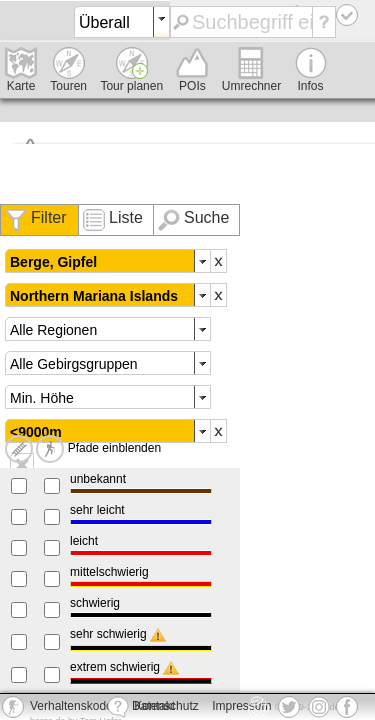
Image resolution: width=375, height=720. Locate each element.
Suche (206, 217)
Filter (49, 217)
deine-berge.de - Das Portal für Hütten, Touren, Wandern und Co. (23, 23)
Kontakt (141, 707)
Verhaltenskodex (74, 706)
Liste (126, 217)
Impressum (241, 706)
